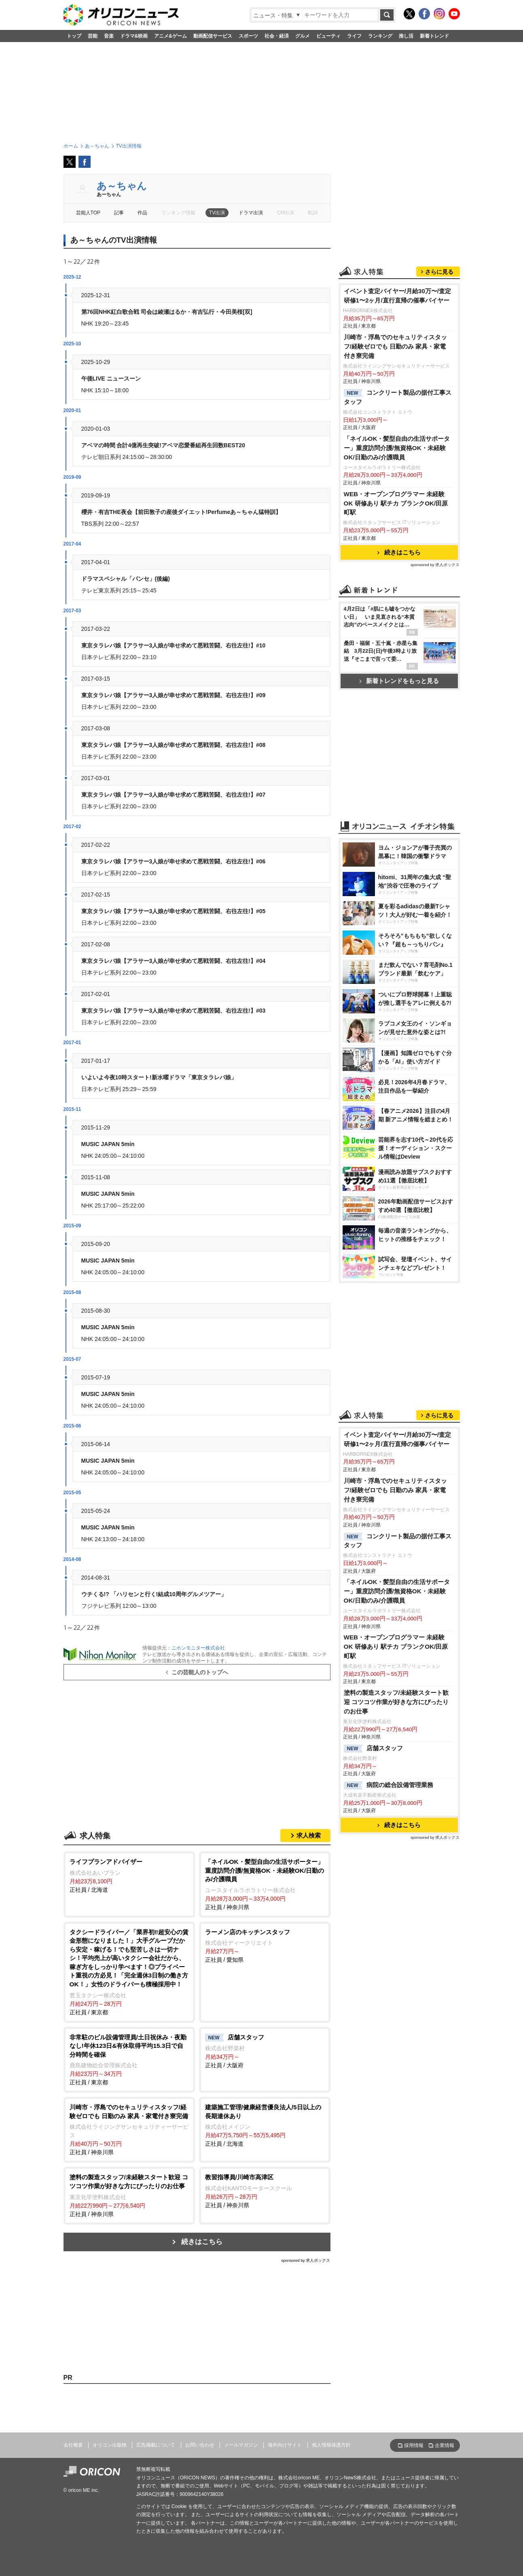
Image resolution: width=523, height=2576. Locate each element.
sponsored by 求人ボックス (305, 2260)
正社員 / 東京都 (129, 1972)
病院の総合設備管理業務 (388, 1785)
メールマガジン (241, 2445)
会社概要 (73, 2445)
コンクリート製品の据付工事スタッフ (397, 397)
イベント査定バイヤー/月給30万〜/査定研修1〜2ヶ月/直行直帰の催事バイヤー (397, 296)
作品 (142, 213)
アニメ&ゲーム (170, 36)
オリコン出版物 (110, 2445)
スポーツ (248, 36)
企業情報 (444, 2445)
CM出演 (285, 213)
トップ (74, 36)
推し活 (406, 36)
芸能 (92, 36)
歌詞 (313, 213)
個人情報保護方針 (331, 2445)
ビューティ (328, 36)
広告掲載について (155, 2445)
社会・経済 (277, 36)
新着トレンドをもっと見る (399, 680)
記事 (119, 213)
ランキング (380, 36)
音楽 (109, 36)
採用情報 (413, 2445)
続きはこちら (201, 2242)
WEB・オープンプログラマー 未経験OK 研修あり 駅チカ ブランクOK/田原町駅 (396, 503)
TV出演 (217, 213)
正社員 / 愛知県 (264, 1945)
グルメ (302, 36)
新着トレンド (434, 36)
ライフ (354, 36)
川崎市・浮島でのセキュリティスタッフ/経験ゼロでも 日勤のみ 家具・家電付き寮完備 (395, 346)
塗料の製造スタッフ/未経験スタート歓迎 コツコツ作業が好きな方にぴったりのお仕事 (396, 1702)
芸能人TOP (88, 213)
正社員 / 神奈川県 (264, 1883)
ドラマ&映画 (134, 36)
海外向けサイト (285, 2445)
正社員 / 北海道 (129, 1875)
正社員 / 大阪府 (264, 2050)
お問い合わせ (199, 2445)
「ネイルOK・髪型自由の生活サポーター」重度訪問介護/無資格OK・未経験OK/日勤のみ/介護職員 (397, 448)
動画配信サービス (212, 36)
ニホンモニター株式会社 (198, 1648)
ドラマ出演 (251, 213)
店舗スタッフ (373, 1749)
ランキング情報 (178, 213)
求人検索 (308, 1835)
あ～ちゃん (122, 185)
